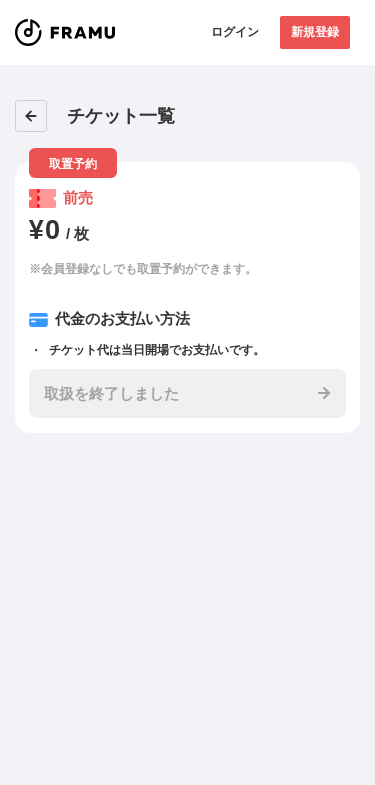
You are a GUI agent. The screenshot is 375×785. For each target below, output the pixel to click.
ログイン (235, 32)
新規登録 (315, 32)
